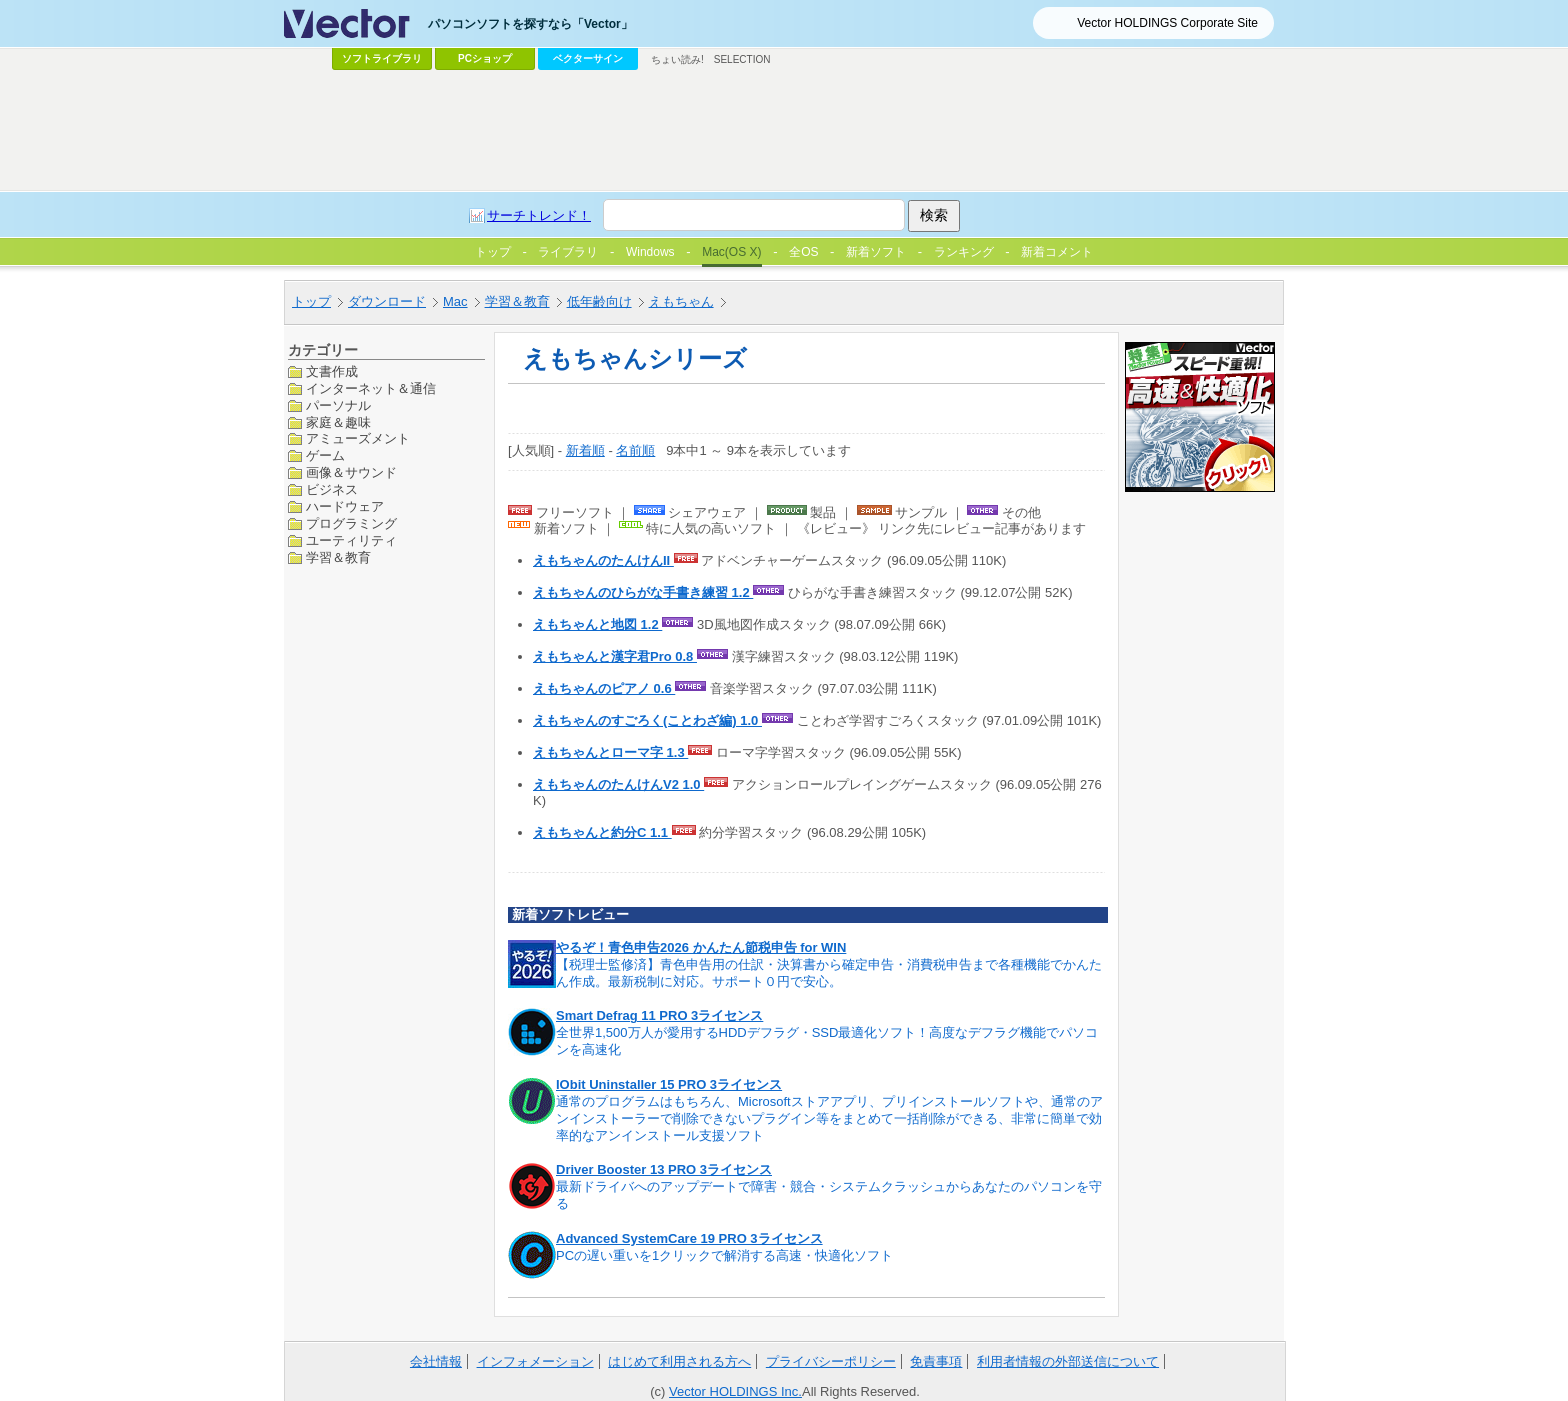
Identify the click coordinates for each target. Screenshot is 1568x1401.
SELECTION (742, 59)
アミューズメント (358, 438)
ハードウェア (345, 506)
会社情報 (436, 1361)
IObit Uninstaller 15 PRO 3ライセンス (669, 1084)
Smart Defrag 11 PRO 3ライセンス (659, 1015)
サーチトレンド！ (539, 215)
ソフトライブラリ (382, 58)
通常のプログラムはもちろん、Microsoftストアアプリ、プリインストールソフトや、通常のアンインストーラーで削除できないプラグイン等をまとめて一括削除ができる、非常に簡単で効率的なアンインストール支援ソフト (829, 1118)
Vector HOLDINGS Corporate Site (1167, 23)
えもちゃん (681, 301)
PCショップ (485, 58)
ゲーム (325, 455)
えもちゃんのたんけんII (603, 560)
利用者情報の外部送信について (1068, 1361)
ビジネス (332, 489)
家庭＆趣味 (338, 422)
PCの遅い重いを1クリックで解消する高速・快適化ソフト (724, 1255)
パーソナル (338, 405)
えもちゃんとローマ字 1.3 (610, 752)
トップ (311, 301)
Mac (455, 301)
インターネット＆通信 (371, 388)
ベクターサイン (588, 58)
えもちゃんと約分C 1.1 (602, 832)
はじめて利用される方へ (679, 1361)
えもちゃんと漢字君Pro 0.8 (615, 656)
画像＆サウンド (351, 472)
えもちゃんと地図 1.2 (597, 624)
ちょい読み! (677, 59)
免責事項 (936, 1361)
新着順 (585, 450)
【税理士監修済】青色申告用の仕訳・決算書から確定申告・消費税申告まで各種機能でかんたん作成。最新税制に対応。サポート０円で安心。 (829, 973)
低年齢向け (599, 301)
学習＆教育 (517, 301)
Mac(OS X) (731, 252)
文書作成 (332, 371)
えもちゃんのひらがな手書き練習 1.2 (643, 592)
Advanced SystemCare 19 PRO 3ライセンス (689, 1238)
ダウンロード (387, 301)
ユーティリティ (351, 540)
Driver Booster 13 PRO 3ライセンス (664, 1169)
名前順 (635, 450)
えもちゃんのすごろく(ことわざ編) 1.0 (647, 720)
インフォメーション (535, 1361)
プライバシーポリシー (831, 1361)
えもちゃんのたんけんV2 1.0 (618, 784)
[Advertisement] (784, 131)
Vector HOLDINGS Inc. (735, 1391)
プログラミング (351, 523)
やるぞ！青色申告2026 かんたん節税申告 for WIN (701, 947)
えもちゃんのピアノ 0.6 (604, 688)
